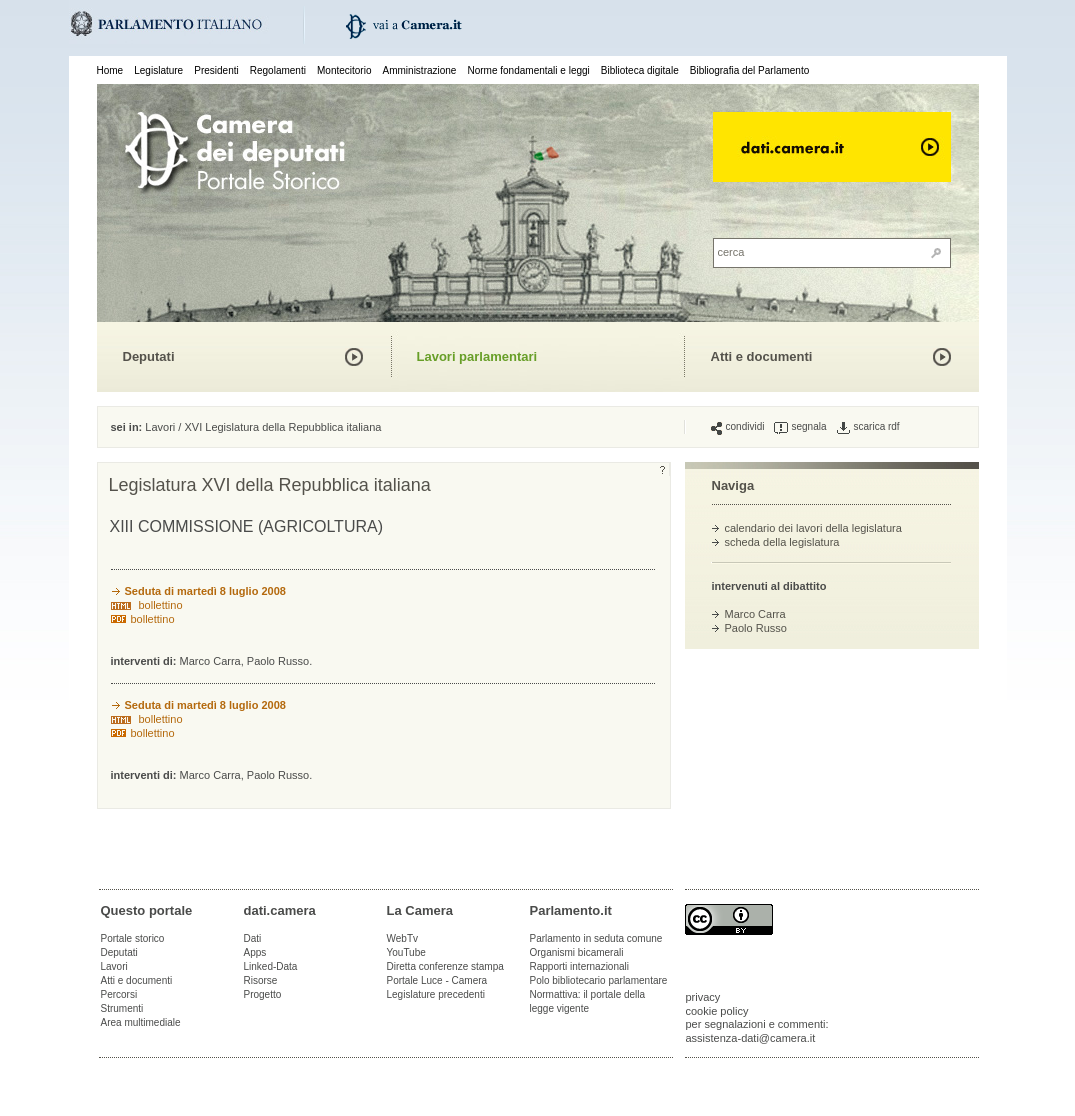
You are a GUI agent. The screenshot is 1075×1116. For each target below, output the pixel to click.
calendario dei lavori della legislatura (813, 528)
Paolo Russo (756, 628)
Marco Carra (755, 614)
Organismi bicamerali (577, 952)
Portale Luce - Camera (437, 980)
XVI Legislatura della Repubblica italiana (282, 427)
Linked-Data (271, 966)
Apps (255, 952)
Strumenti (122, 1008)
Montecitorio (344, 70)
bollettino (161, 605)
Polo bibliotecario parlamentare (599, 980)
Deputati (149, 356)
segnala (800, 427)
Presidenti (216, 70)
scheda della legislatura (782, 542)
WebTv (403, 938)
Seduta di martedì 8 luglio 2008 (205, 591)
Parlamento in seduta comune (596, 938)
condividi (738, 427)
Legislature (158, 70)
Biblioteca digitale (640, 70)
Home (110, 70)
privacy (703, 997)
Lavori (160, 427)
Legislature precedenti (436, 994)
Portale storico (133, 938)
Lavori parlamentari (477, 356)
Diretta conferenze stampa (445, 966)
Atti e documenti (762, 356)
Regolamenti (278, 70)
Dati (253, 938)
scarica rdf (868, 427)
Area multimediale (141, 1022)
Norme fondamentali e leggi (529, 70)
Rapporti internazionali (580, 966)
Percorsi (119, 994)
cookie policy (717, 1011)
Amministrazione (420, 70)
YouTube (406, 952)
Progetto (263, 994)
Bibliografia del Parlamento (750, 70)
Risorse (261, 980)
